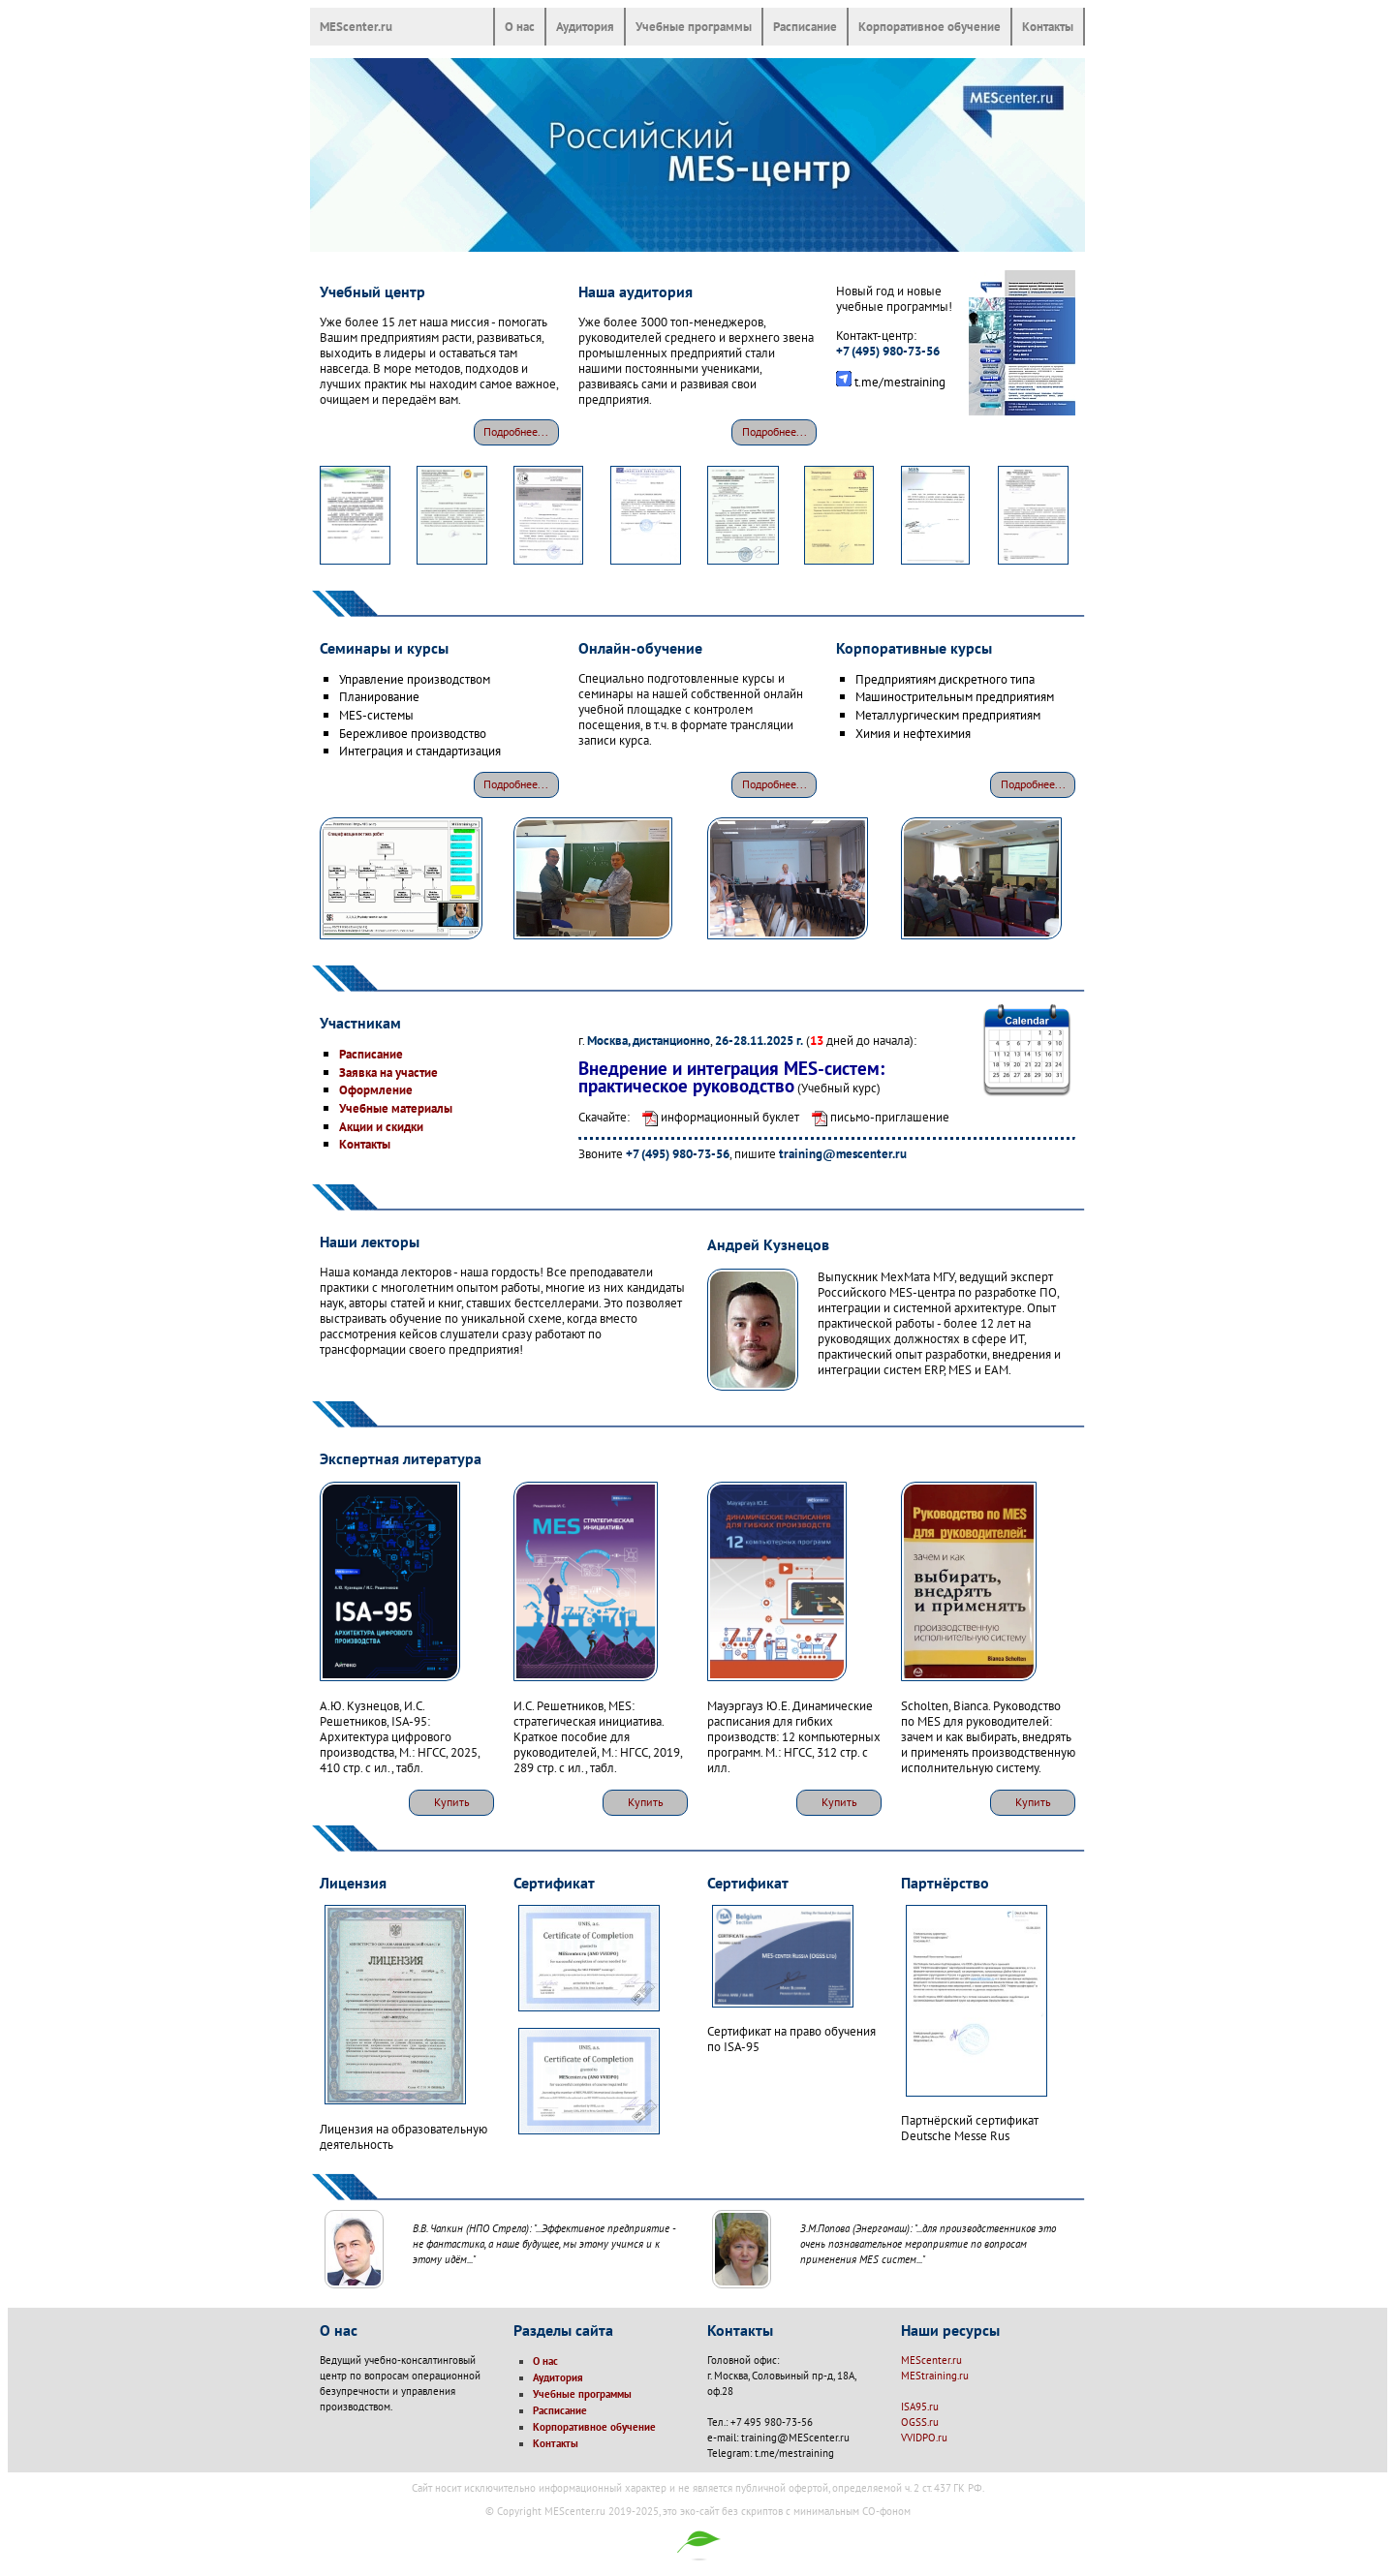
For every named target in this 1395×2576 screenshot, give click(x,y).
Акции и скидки (381, 1126)
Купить (452, 1801)
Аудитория (585, 26)
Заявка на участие (388, 1072)
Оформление (376, 1089)
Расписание (805, 26)
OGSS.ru (920, 2422)
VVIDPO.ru (924, 2437)
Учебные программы (694, 26)
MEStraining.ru (935, 2375)
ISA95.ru (920, 2406)
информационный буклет (716, 1116)
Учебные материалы (395, 1108)
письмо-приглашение (875, 1116)
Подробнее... (515, 431)
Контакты (1047, 26)
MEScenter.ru (356, 26)
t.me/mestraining (900, 381)
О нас (520, 26)
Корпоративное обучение (929, 26)
